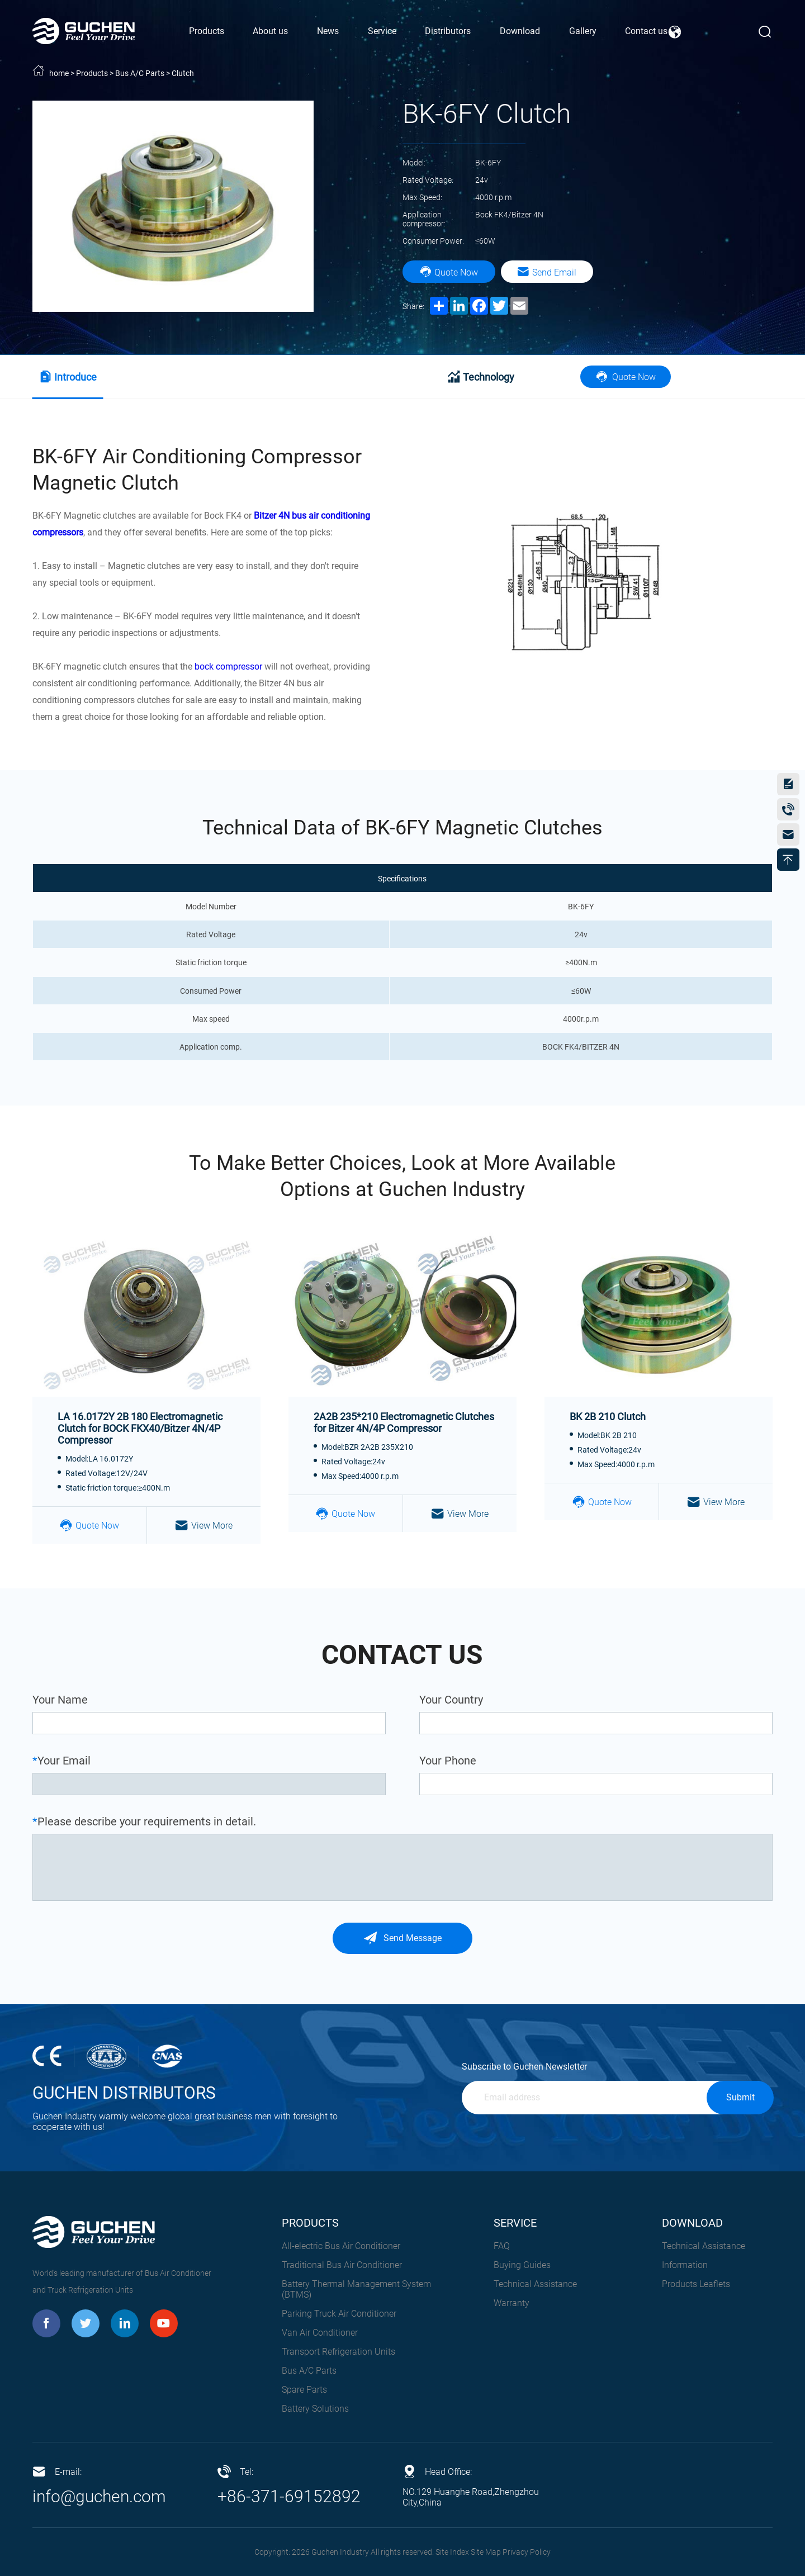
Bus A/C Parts (139, 73)
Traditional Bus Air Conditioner (342, 2265)
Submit (740, 2097)
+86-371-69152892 (289, 2496)
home (59, 73)
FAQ (502, 2246)
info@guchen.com (99, 2496)
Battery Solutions (315, 2408)
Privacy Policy (527, 2551)
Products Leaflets (696, 2284)
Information (685, 2265)
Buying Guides (522, 2265)
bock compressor (228, 666)
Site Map (486, 2551)
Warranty (511, 2303)
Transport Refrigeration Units (338, 2351)
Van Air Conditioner (320, 2332)
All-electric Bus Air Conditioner (341, 2246)
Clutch (183, 73)
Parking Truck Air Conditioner (339, 2313)
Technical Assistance (535, 2284)
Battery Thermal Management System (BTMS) (356, 2289)
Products (92, 73)
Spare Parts (304, 2389)
